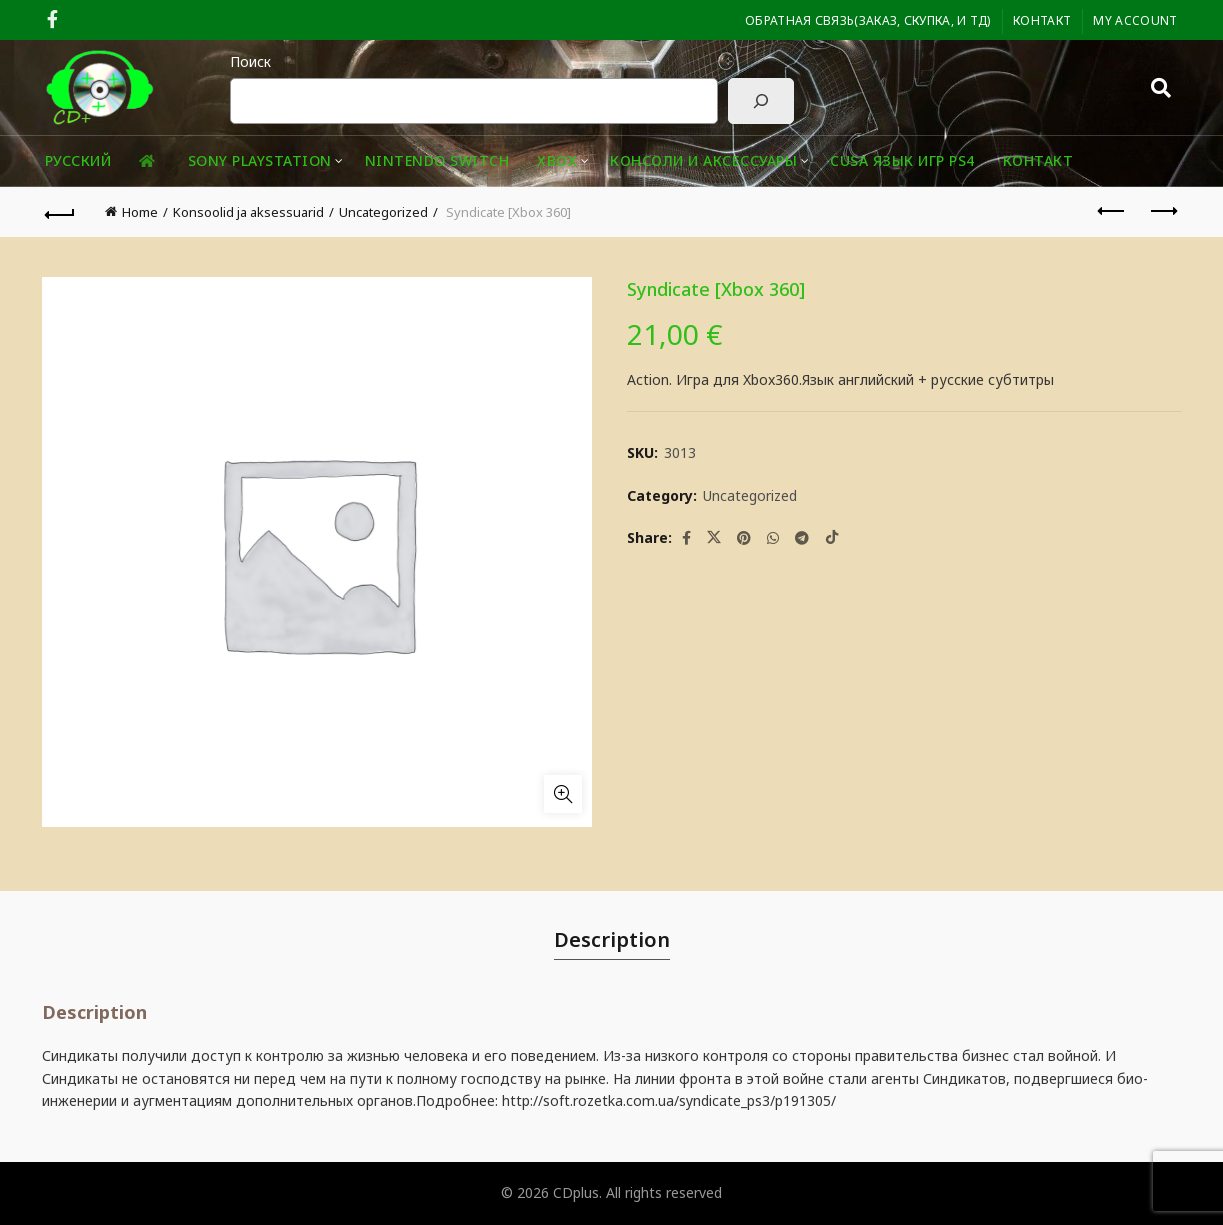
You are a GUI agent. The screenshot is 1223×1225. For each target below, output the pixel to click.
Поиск (250, 61)
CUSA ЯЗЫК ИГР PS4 (902, 160)
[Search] (1161, 88)
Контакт (1042, 20)
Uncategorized (383, 212)
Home (140, 212)
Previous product (1112, 211)
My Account (1135, 20)
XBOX (557, 160)
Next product (1162, 211)
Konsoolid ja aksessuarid (248, 212)
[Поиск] (761, 101)
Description (612, 939)
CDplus (576, 1192)
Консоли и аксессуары (703, 160)
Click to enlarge (563, 794)
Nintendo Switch (437, 160)
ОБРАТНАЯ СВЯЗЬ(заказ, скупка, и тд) (868, 20)
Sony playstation (260, 160)
